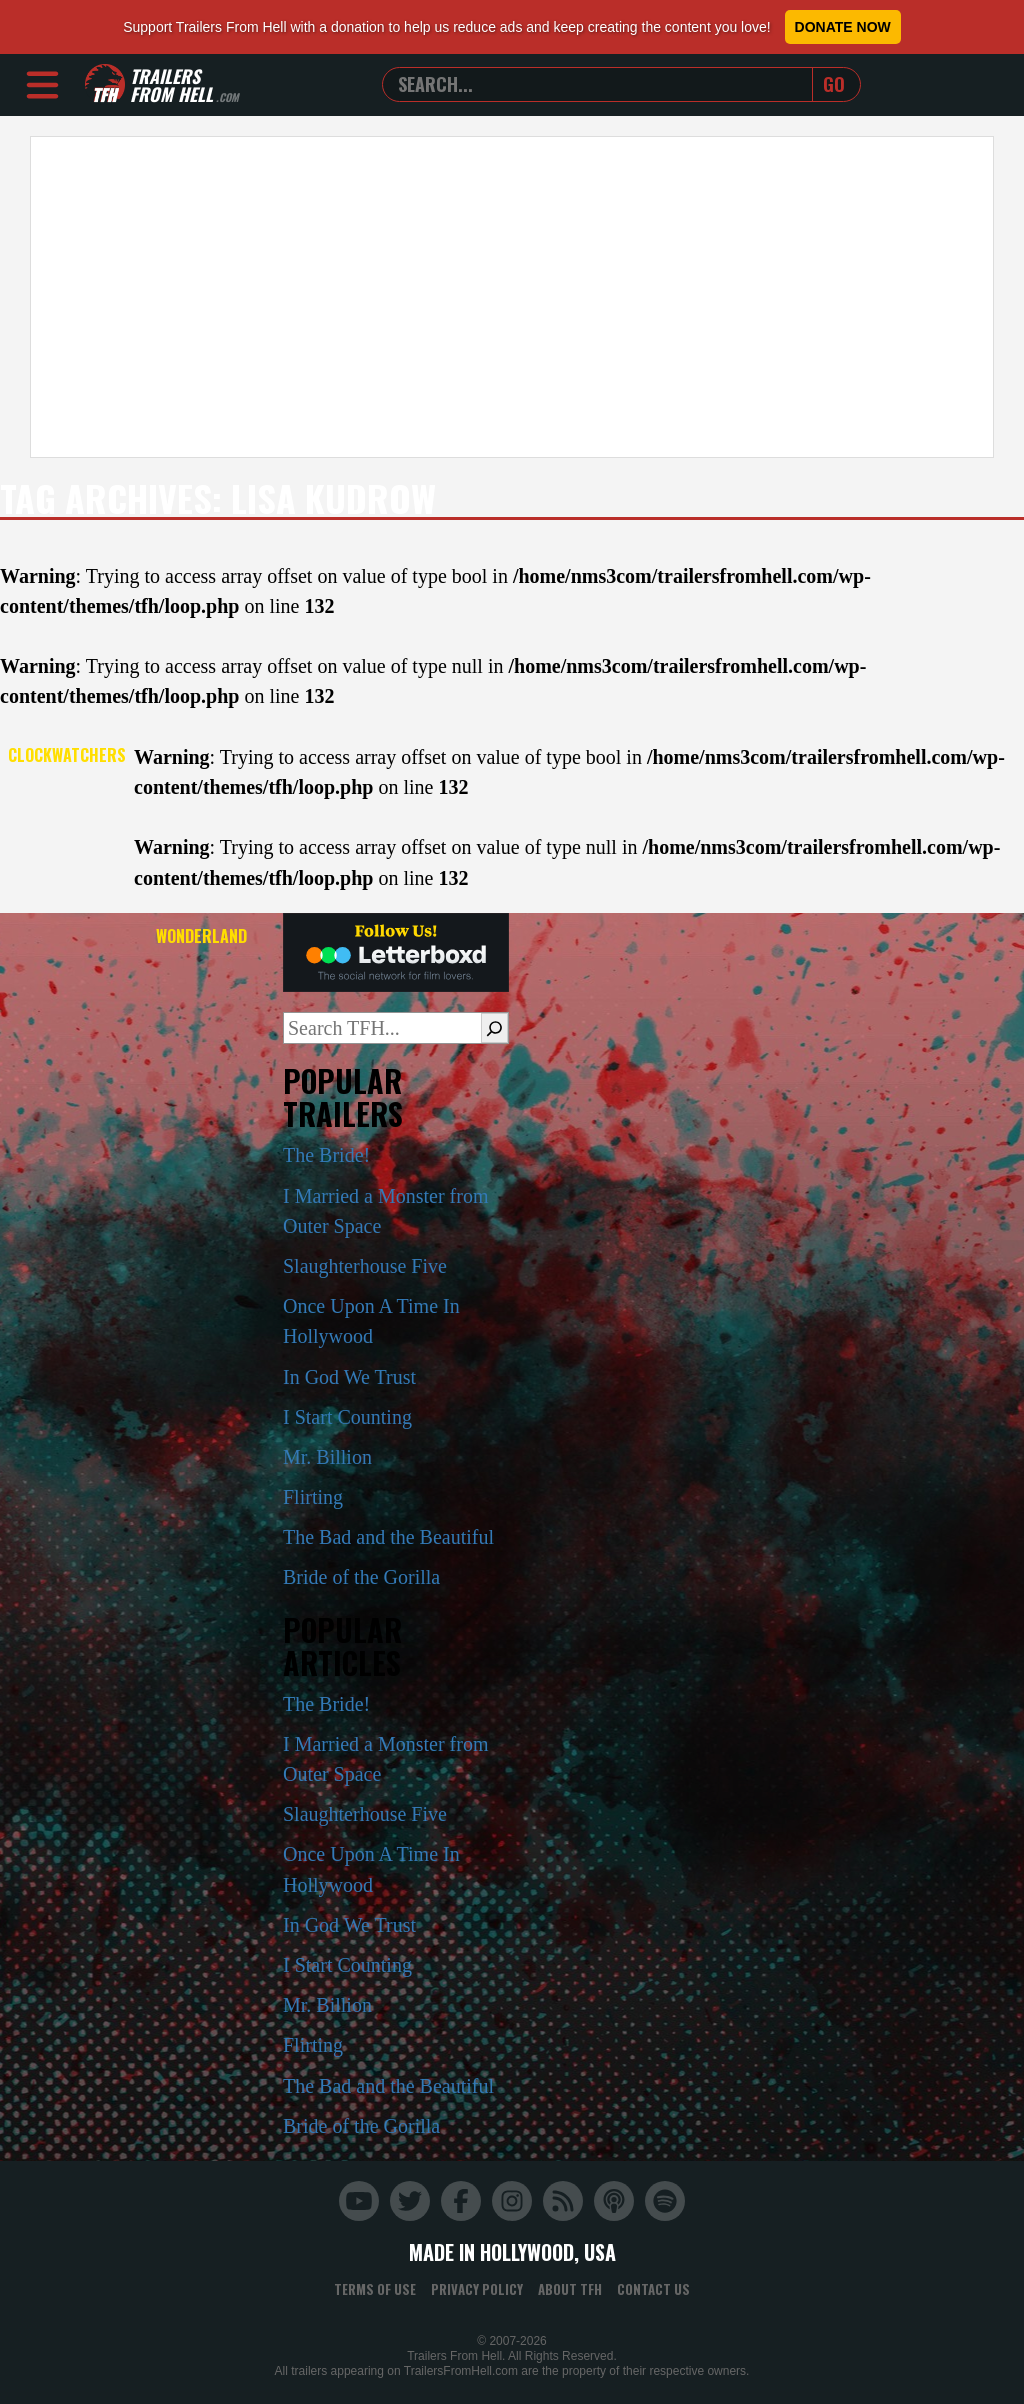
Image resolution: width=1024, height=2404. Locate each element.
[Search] (494, 1028)
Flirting (313, 1497)
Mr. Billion (327, 1457)
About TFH (570, 2289)
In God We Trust (349, 1377)
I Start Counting (347, 1417)
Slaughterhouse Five (365, 1266)
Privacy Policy (477, 2289)
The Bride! (326, 1155)
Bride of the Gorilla (361, 1577)
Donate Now (843, 27)
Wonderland (201, 936)
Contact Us (653, 2289)
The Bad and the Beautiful (388, 1537)
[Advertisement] (512, 297)
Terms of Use (375, 2289)
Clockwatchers (67, 755)
